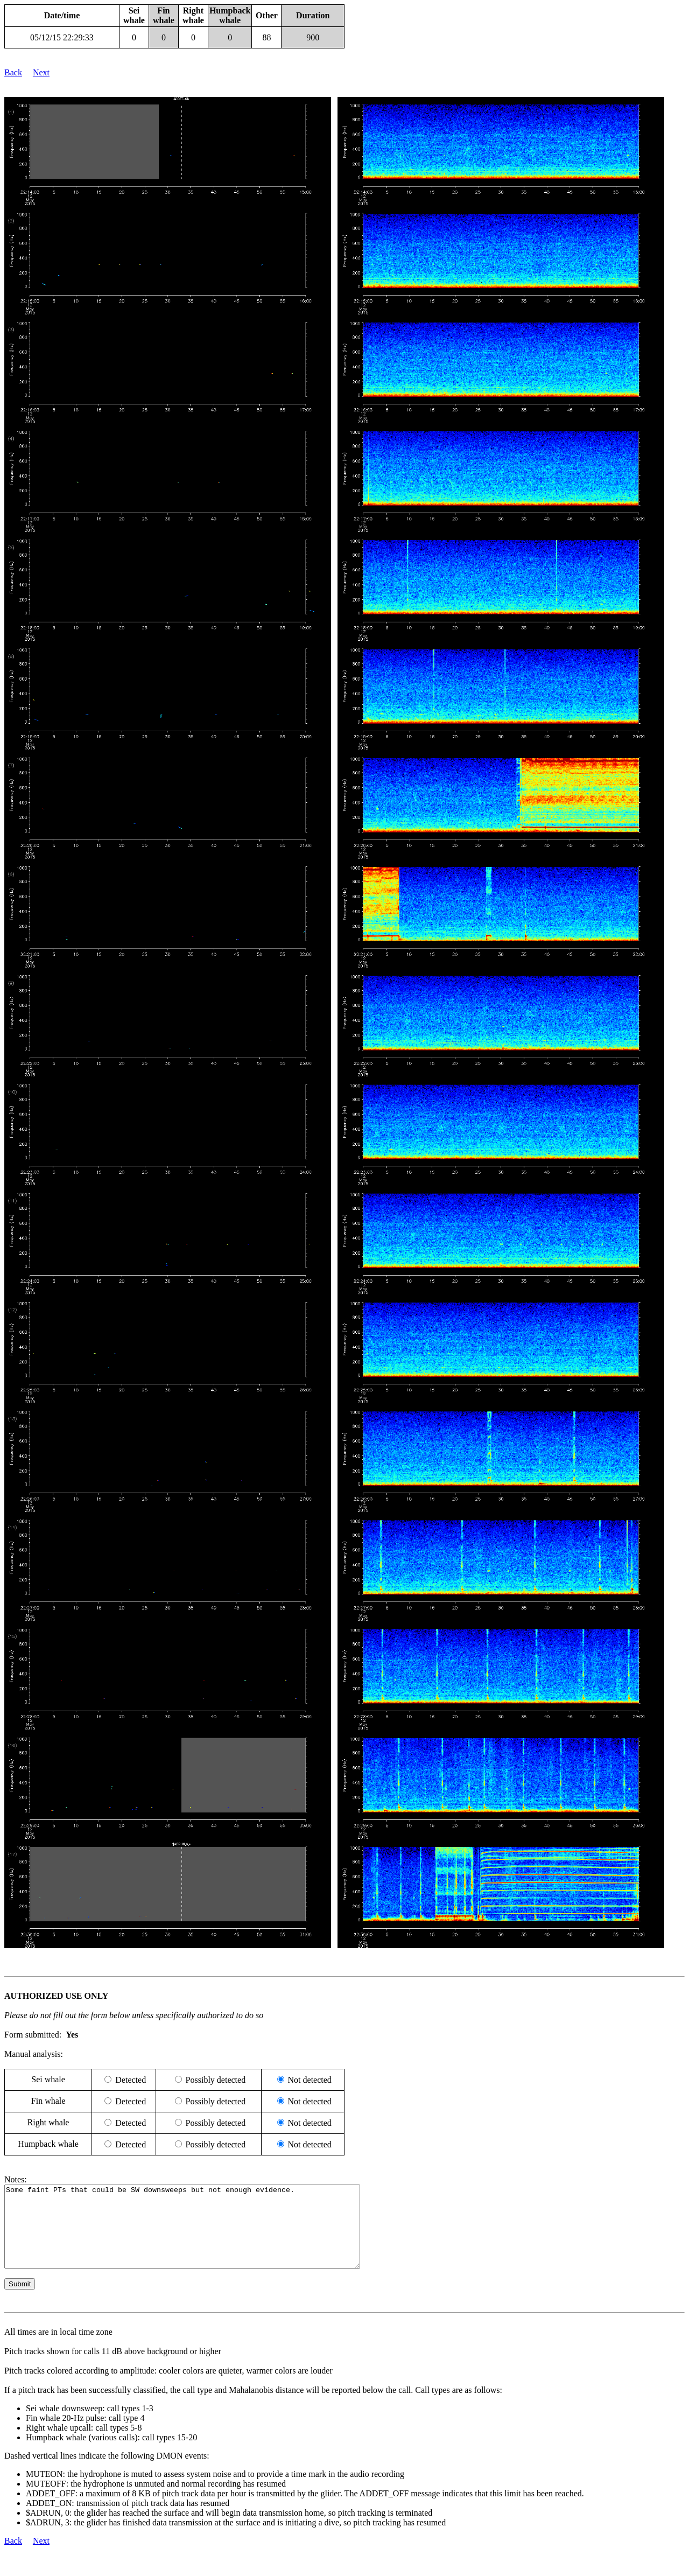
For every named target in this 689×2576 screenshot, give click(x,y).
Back (13, 72)
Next (41, 72)
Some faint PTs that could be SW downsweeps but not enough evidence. (203, 2235)
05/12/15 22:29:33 (62, 37)
